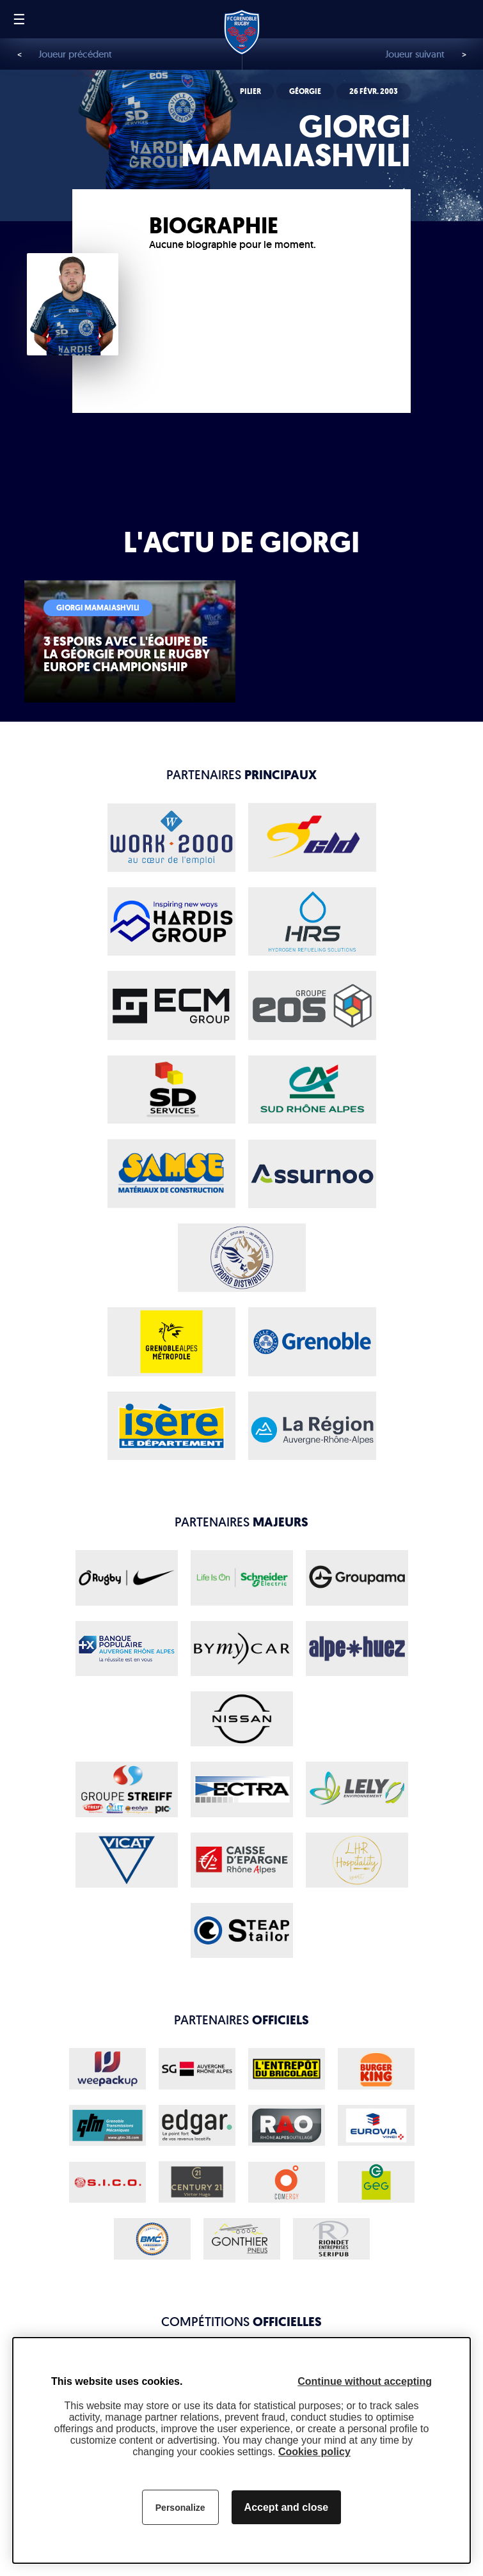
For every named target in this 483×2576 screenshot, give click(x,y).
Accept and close (286, 2507)
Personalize (180, 2507)
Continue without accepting (364, 2381)
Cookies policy (314, 2451)
